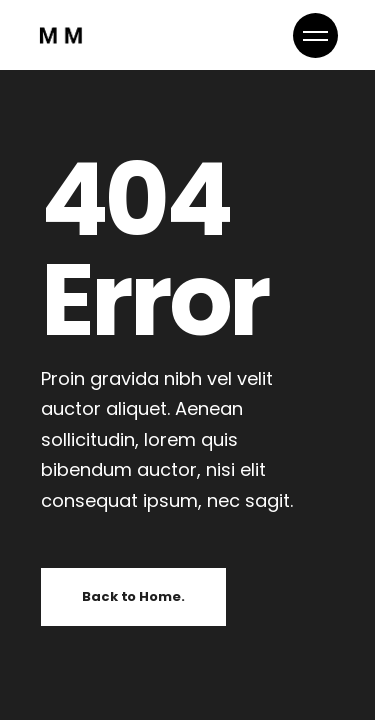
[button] (315, 35)
